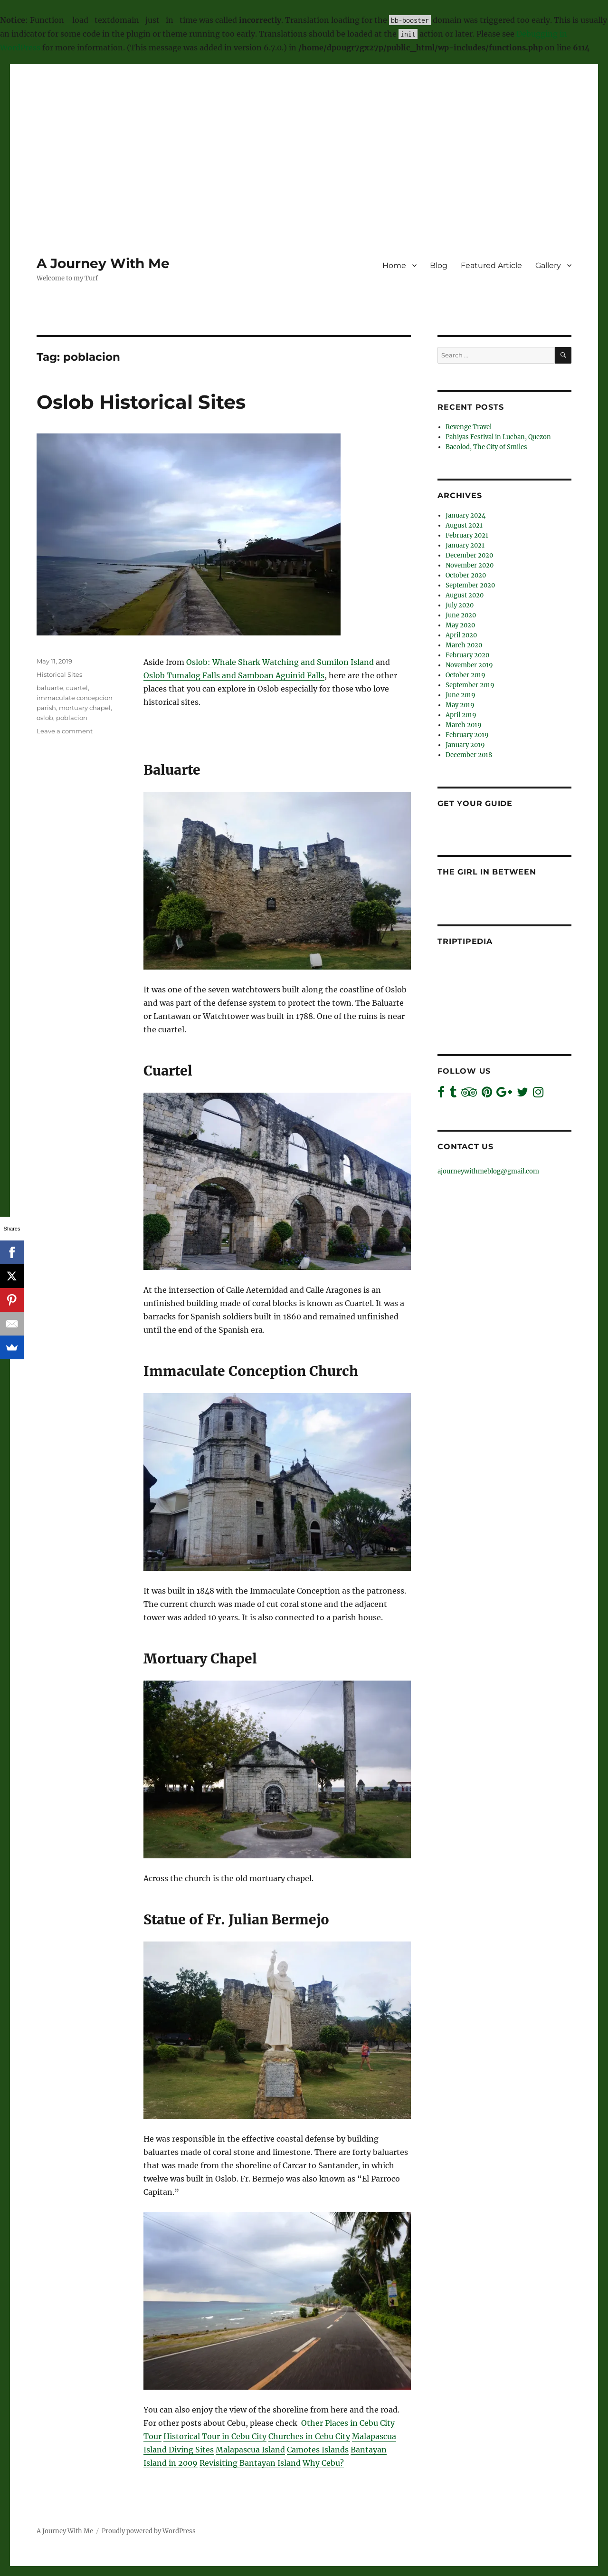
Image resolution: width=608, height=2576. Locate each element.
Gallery (548, 265)
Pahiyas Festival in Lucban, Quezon (498, 437)
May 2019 (460, 705)
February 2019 (467, 735)
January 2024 (465, 515)
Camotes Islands (318, 2449)
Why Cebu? (323, 2463)
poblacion (71, 717)
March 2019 (464, 725)
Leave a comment (65, 731)
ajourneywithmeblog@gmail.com (488, 1171)
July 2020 (460, 605)
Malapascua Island (250, 2449)
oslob (45, 717)
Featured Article (491, 265)
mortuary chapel (85, 707)
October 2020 (466, 575)
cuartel (77, 688)
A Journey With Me (103, 263)
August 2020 (465, 595)
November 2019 (469, 665)
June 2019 (460, 695)
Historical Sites (59, 674)
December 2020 (469, 555)
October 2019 (465, 675)
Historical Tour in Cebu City (214, 2436)
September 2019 (470, 685)
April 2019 (461, 715)
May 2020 (460, 625)
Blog (438, 265)
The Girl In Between (486, 871)
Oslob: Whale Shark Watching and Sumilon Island (280, 662)
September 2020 (470, 585)
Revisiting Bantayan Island (250, 2463)
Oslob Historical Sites (141, 401)
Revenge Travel (469, 427)
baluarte (50, 688)
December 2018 (469, 755)
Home (394, 265)
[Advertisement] (304, 131)
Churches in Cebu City (309, 2436)
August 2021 (464, 525)
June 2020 (461, 615)
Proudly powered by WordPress (149, 2531)
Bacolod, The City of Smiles (486, 447)
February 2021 (467, 535)
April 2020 (461, 635)
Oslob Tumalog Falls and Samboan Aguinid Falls (233, 675)
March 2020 (464, 645)
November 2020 (470, 565)
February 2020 (467, 655)
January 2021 (465, 545)
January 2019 (465, 745)
